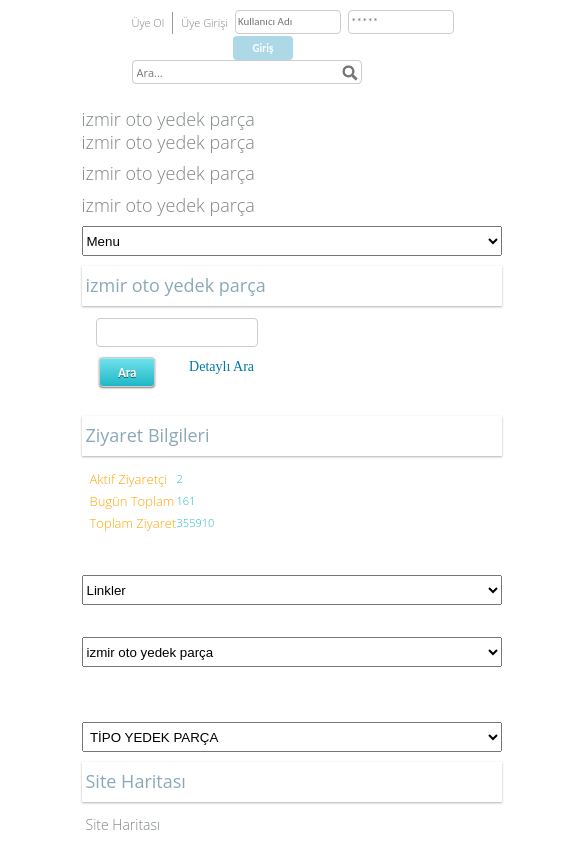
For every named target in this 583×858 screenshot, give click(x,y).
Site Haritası (123, 824)
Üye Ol (148, 22)
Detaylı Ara (221, 366)
